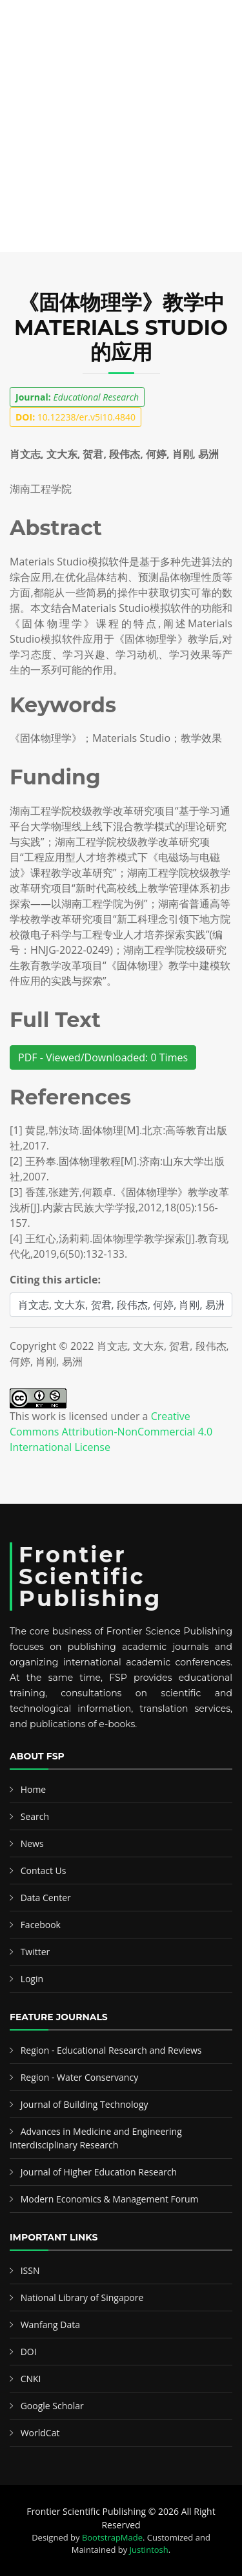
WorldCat (40, 2433)
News (32, 1843)
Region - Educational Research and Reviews (111, 2050)
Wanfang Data (50, 2324)
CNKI (31, 2378)
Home (33, 1789)
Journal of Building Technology (84, 2104)
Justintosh (149, 2549)
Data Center (46, 1897)
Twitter (35, 1952)
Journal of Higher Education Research (99, 2172)
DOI (29, 2351)
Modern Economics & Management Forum (110, 2199)
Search (35, 1816)
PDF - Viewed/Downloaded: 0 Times (103, 1057)
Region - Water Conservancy (80, 2077)
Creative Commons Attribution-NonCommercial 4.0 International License (111, 1431)
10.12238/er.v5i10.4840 (75, 417)
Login (32, 1979)
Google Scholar (52, 2406)
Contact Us (43, 1870)
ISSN (30, 2270)
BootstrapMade (112, 2537)
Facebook (41, 1924)
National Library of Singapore (82, 2297)
